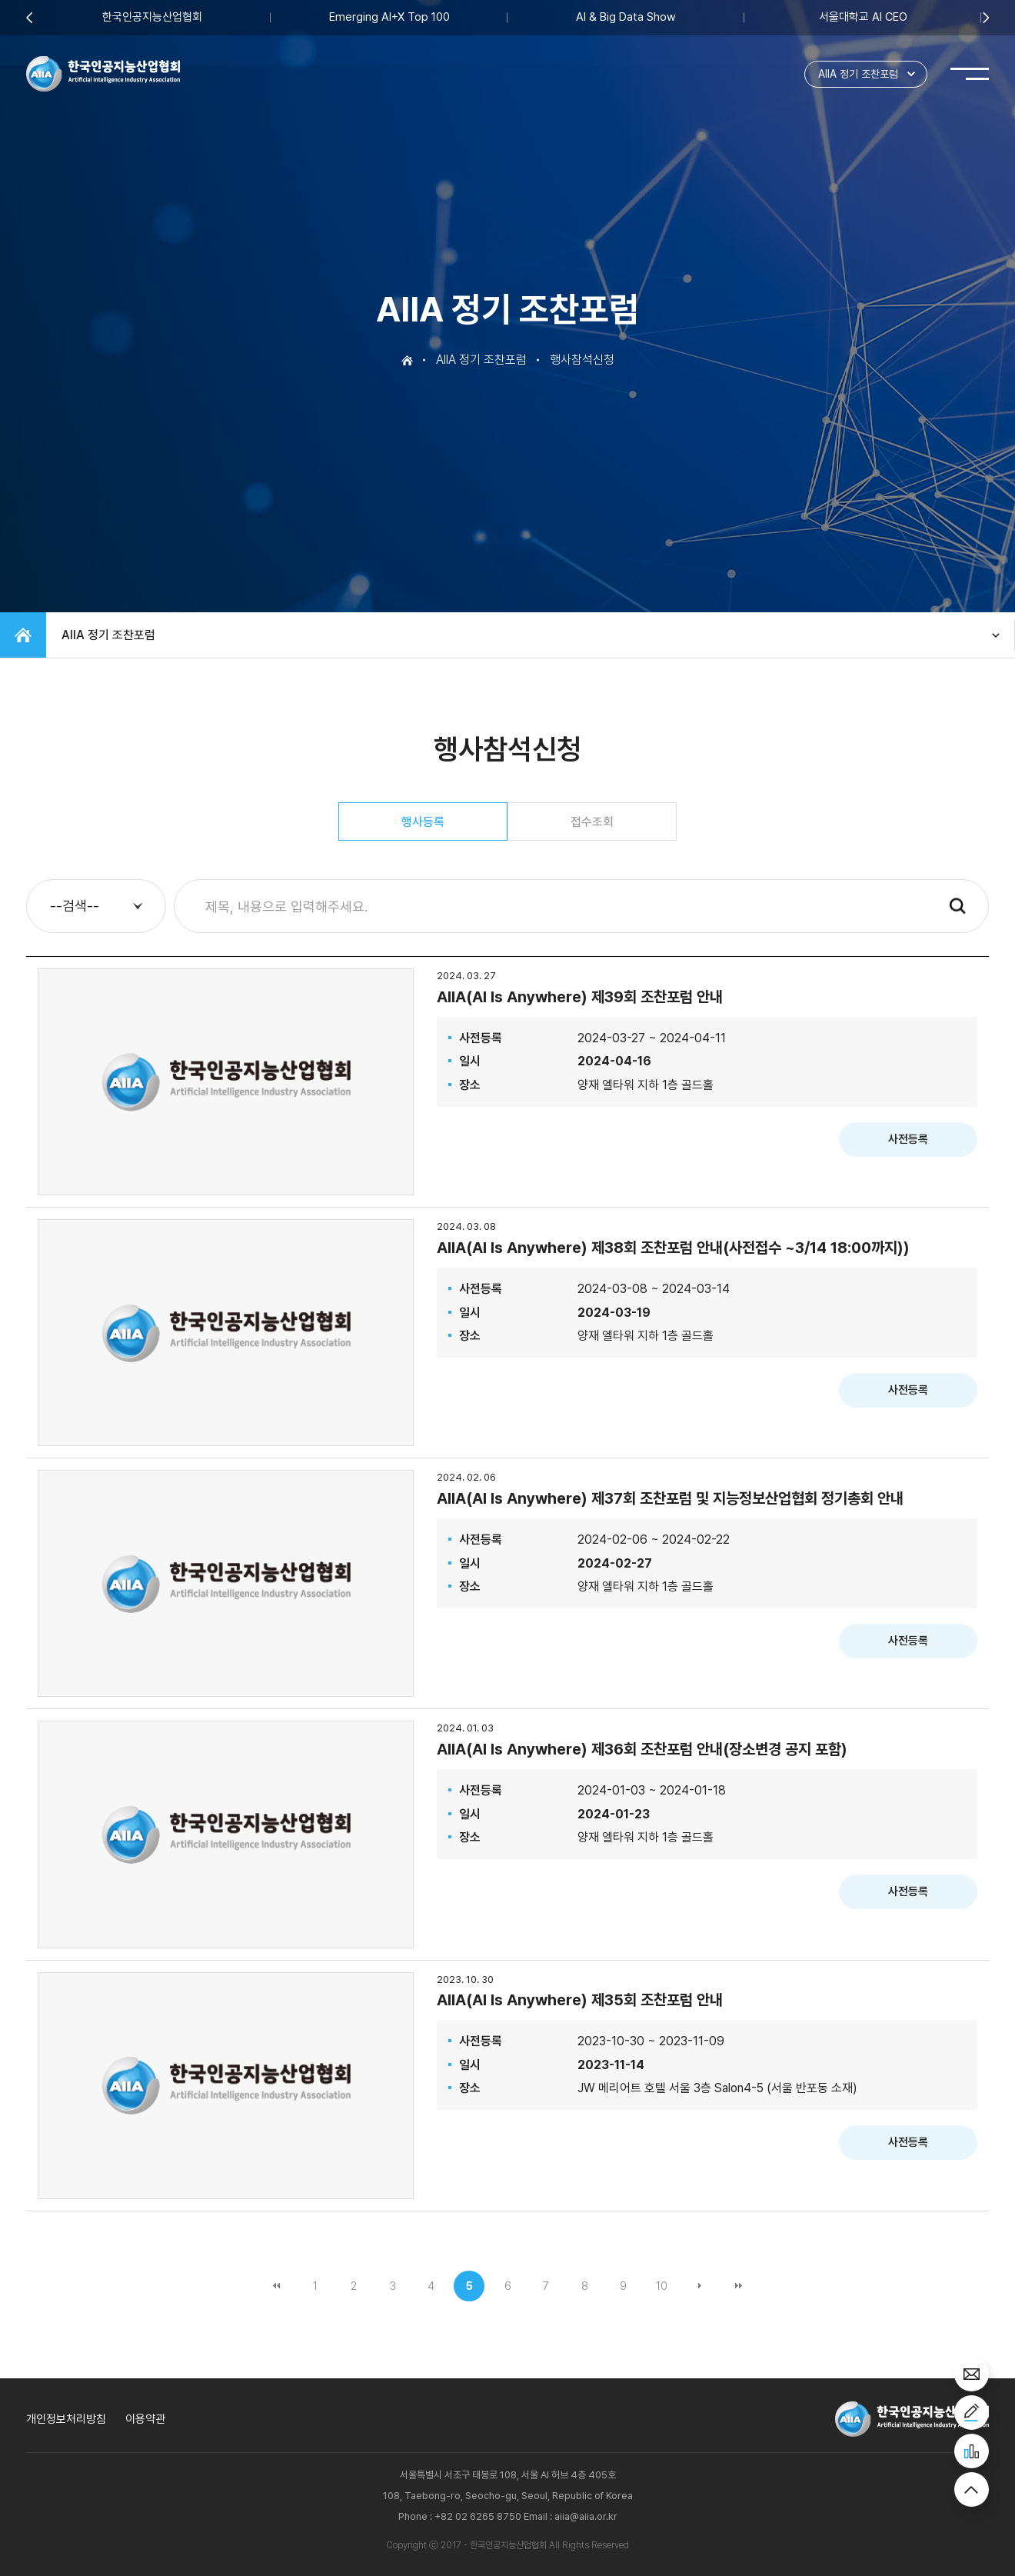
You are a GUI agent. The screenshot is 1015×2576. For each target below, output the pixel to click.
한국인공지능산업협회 (152, 17)
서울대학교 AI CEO (863, 17)
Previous (29, 17)
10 (661, 2286)
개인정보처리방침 (66, 2419)
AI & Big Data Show (626, 17)
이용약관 (145, 2419)
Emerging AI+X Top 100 (389, 17)
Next (986, 17)
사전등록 (908, 1139)
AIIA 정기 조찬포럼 (858, 74)
